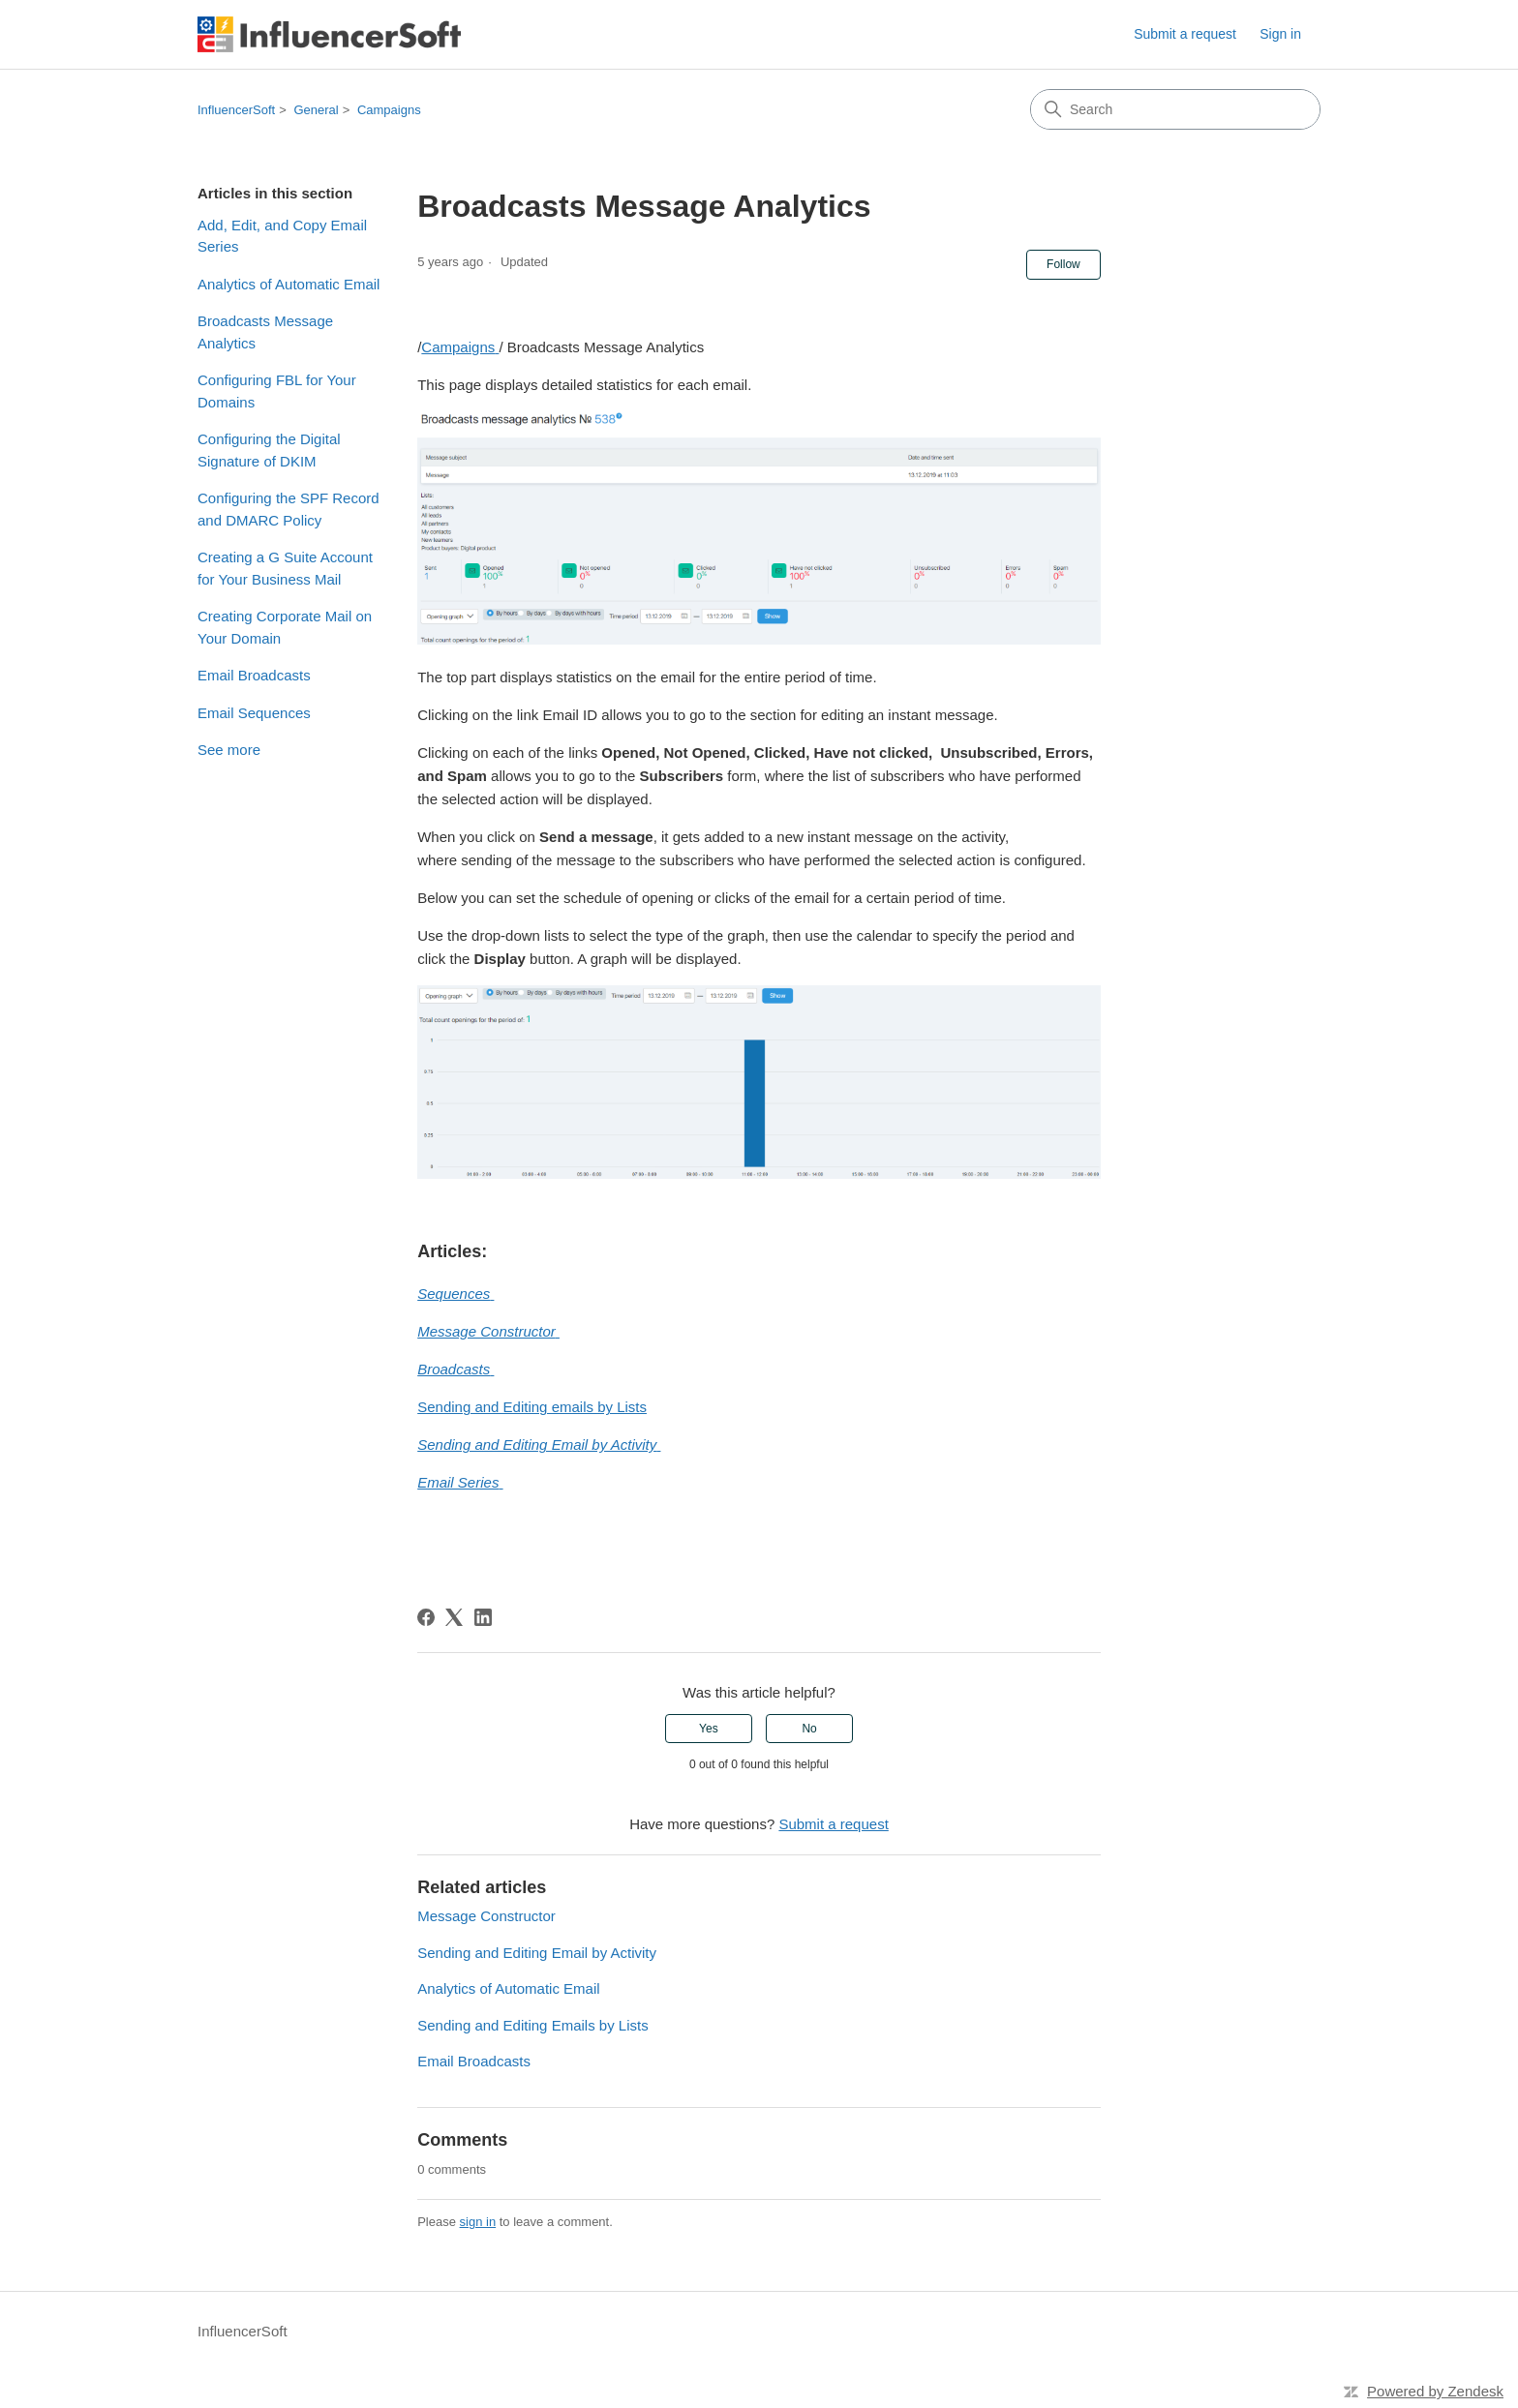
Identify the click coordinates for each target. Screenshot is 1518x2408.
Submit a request (1185, 34)
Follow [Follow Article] (1063, 264)
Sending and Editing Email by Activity (536, 1952)
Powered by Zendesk (1435, 2391)
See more (228, 749)
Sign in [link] (1280, 34)
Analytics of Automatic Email (288, 284)
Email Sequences (254, 713)
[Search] (1175, 109)
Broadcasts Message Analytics (265, 332)
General (315, 110)
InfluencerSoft (236, 110)
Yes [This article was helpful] (708, 1728)
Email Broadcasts (254, 675)
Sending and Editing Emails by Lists (532, 2025)
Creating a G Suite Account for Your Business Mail (285, 568)
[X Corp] (454, 1617)
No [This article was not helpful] (809, 1728)
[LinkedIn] (483, 1617)
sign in (478, 2221)
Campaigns (389, 110)
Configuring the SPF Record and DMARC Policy (288, 509)
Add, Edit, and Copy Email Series (282, 236)
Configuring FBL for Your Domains (276, 391)
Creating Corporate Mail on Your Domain (284, 627)
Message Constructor (486, 1916)
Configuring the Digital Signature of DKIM (269, 450)
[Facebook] (426, 1617)
